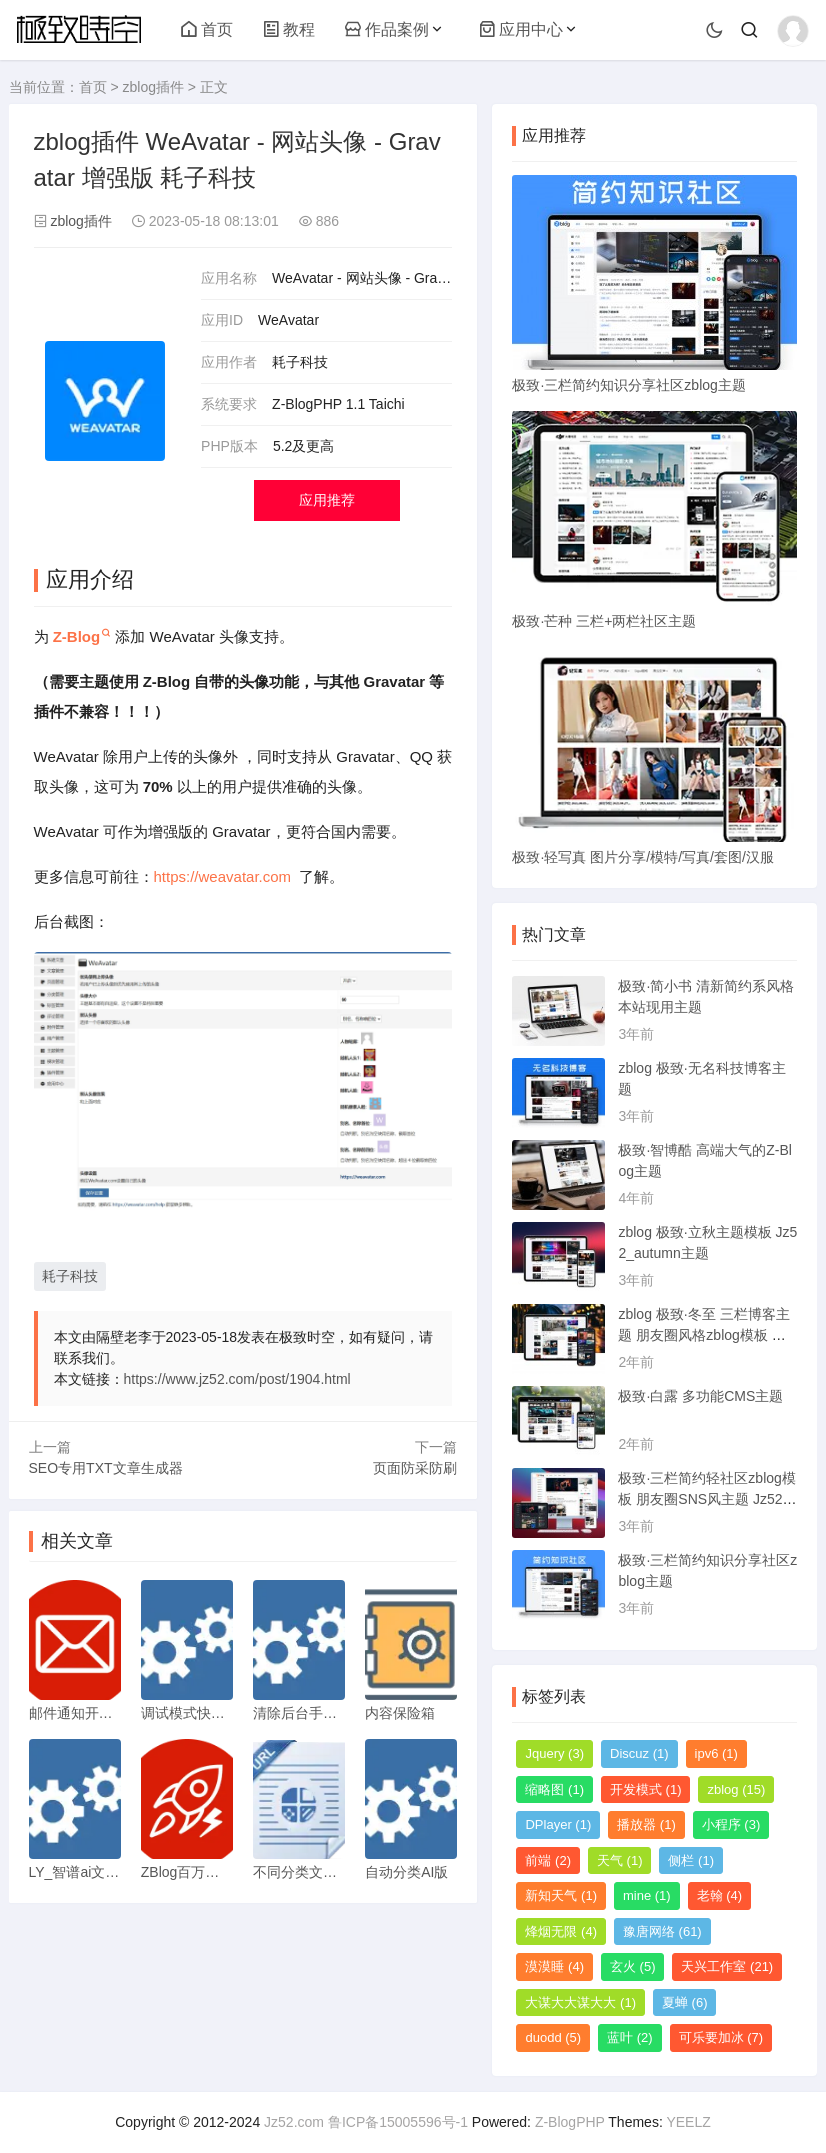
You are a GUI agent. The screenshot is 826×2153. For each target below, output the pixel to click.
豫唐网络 (662, 1931)
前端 (548, 1860)
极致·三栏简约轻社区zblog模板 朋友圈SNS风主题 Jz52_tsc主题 (706, 1499)
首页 (207, 29)
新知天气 (561, 1895)
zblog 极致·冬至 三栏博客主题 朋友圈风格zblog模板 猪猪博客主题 (703, 1335)
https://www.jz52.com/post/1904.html (237, 1379)
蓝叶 (630, 2037)
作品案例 (387, 29)
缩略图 (554, 1789)
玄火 (633, 1966)
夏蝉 (685, 2002)
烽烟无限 (561, 1931)
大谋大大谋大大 (580, 2002)
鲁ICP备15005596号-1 (398, 2122)
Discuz (639, 1753)
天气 (620, 1860)
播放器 (646, 1824)
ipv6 (716, 1753)
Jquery (554, 1753)
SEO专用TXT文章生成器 (106, 1468)
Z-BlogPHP (570, 2122)
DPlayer (558, 1824)
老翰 (720, 1895)
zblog (736, 1789)
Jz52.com (294, 2122)
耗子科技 (70, 1276)
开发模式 (646, 1789)
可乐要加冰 (721, 2037)
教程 (289, 29)
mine (647, 1895)
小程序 (731, 1824)
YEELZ (688, 2122)
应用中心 (521, 29)
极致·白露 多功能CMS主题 (700, 1396)
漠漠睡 (554, 1966)
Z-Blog (76, 636)
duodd (553, 2037)
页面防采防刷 (415, 1468)
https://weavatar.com (223, 876)
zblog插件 (152, 87)
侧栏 (691, 1860)
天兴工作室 (727, 1966)
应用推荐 (327, 500)
